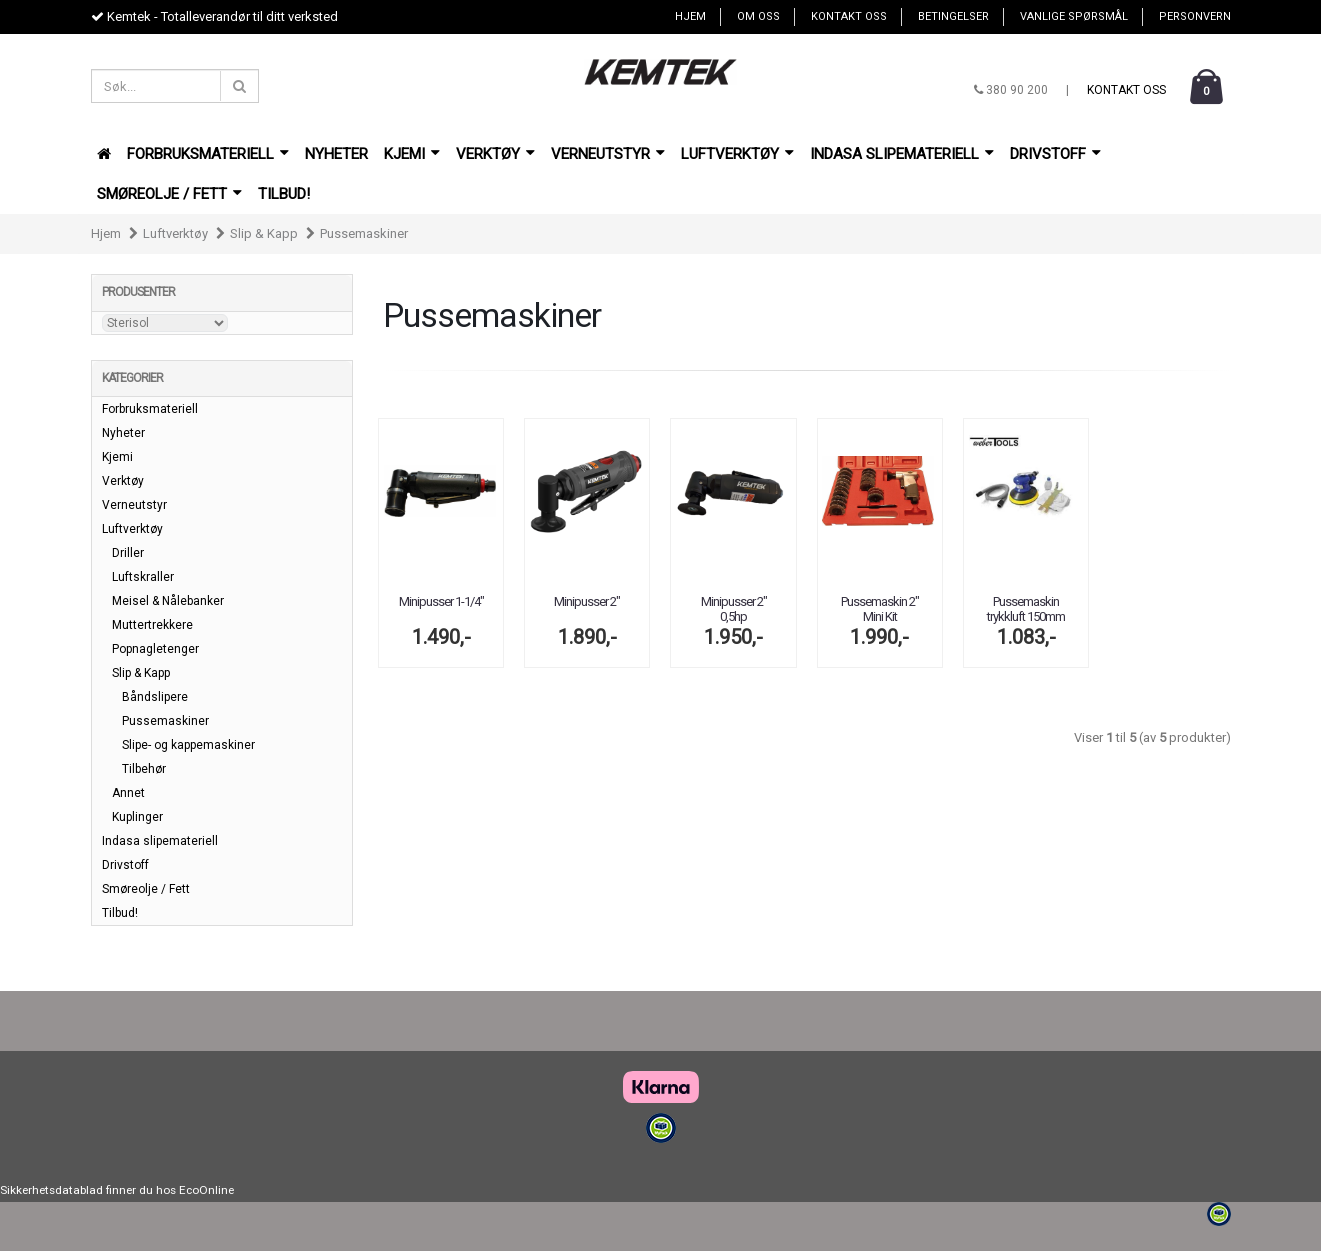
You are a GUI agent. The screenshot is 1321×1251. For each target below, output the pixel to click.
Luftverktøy (737, 154)
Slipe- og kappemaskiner (188, 745)
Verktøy (495, 154)
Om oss (758, 16)
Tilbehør (144, 769)
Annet (128, 793)
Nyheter (336, 154)
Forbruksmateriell (208, 154)
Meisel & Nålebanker (168, 601)
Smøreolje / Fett (169, 194)
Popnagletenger (155, 649)
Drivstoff (1055, 154)
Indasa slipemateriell (902, 154)
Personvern (1195, 16)
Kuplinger (137, 817)
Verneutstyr (608, 154)
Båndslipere (155, 697)
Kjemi (412, 154)
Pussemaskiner (364, 233)
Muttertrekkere (152, 625)
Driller (128, 553)
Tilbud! (284, 194)
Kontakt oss (849, 16)
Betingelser (953, 16)
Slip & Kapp (264, 233)
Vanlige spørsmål (1074, 16)
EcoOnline (206, 1190)
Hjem (690, 16)
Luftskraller (143, 577)
